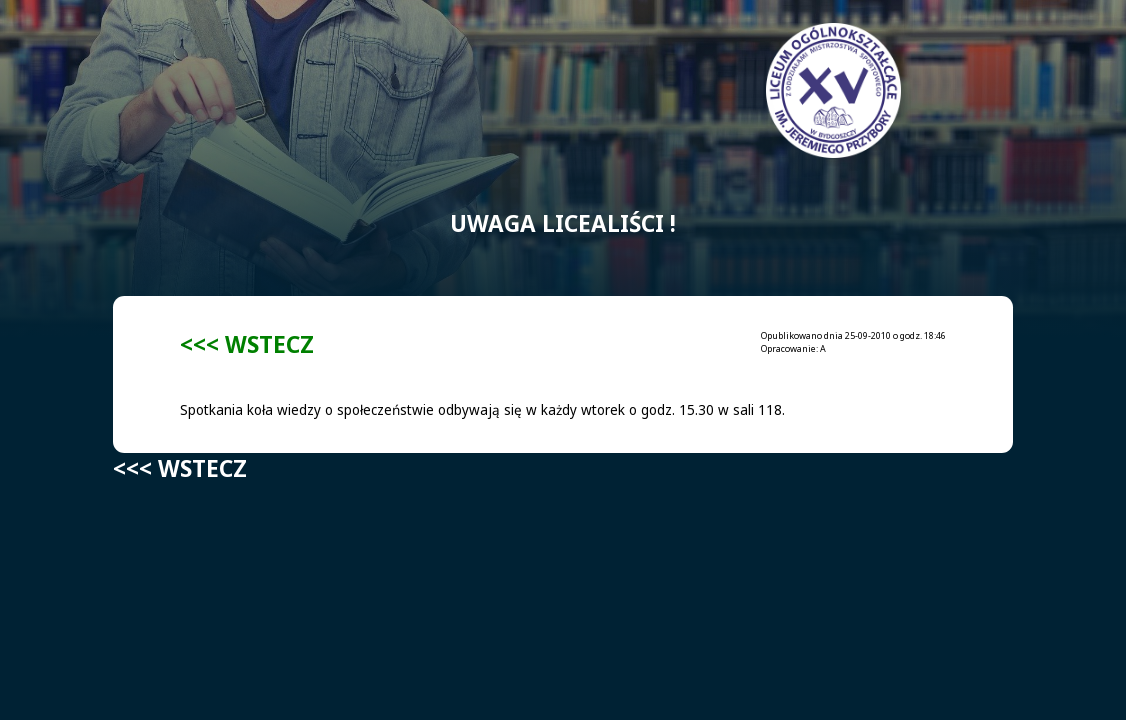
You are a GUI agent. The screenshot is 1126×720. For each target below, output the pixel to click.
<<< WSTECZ (247, 344)
